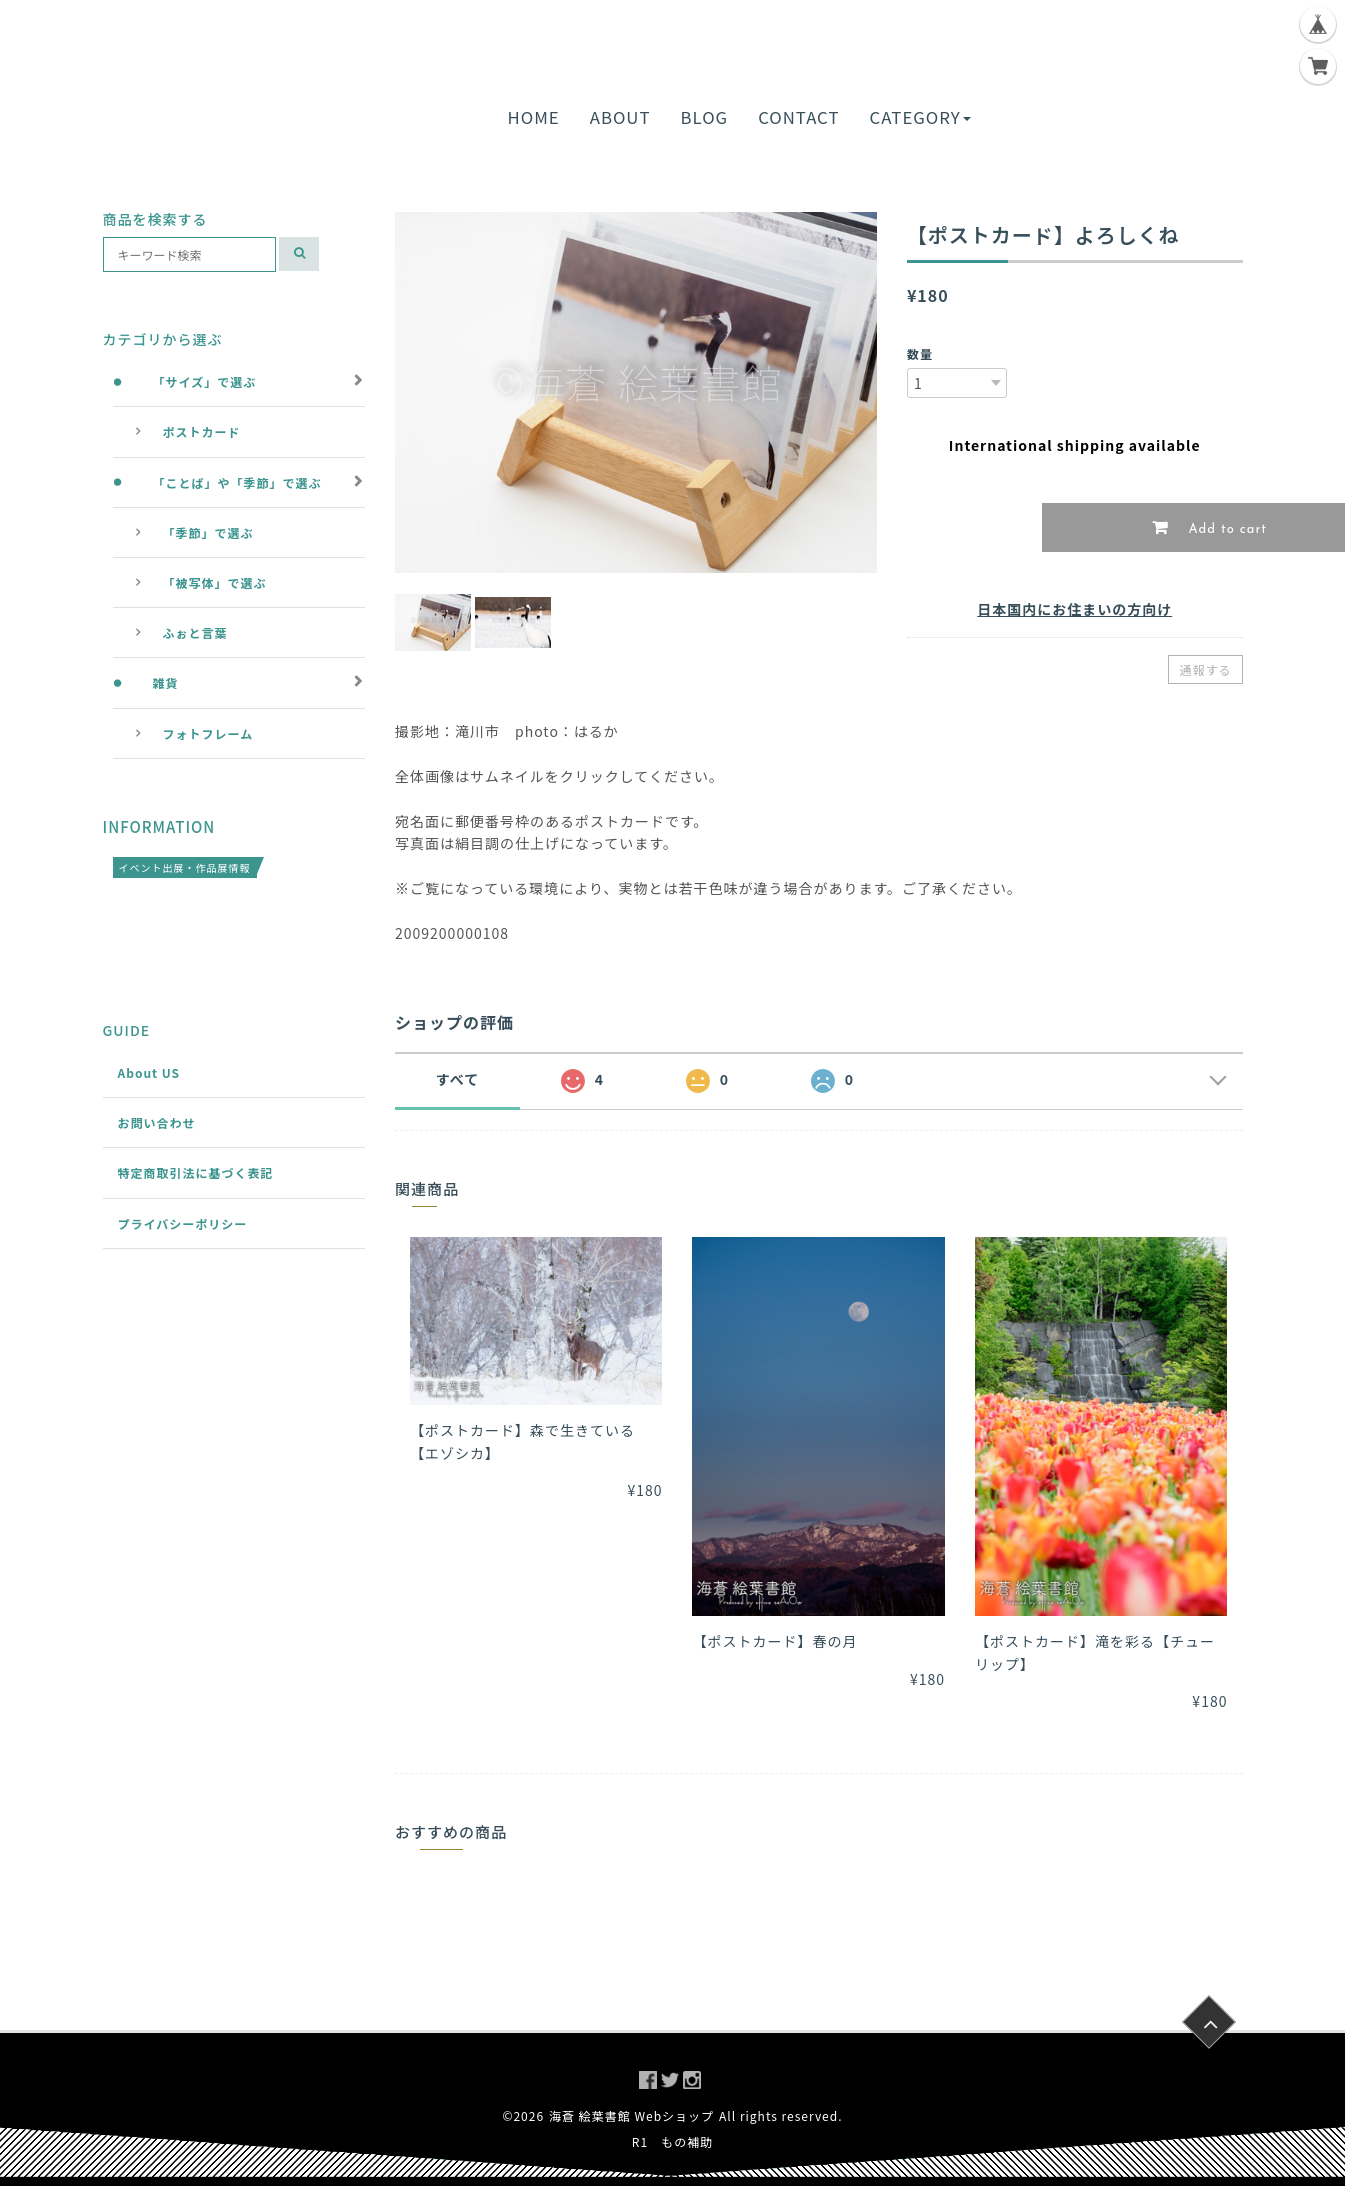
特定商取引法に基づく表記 (196, 1172)
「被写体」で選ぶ (215, 582)
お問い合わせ (157, 1122)
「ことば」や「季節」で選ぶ (237, 482)
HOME (534, 117)
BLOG (705, 117)
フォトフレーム (208, 733)
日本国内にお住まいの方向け (1074, 609)
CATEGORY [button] (919, 117)
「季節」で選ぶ (208, 532)
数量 (920, 353)
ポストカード (202, 431)
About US (149, 1072)
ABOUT (620, 117)
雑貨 (166, 682)
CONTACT (798, 117)
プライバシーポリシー (183, 1223)
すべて (457, 1079)
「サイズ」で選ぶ (205, 381)
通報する (1205, 669)
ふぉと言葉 (195, 632)
